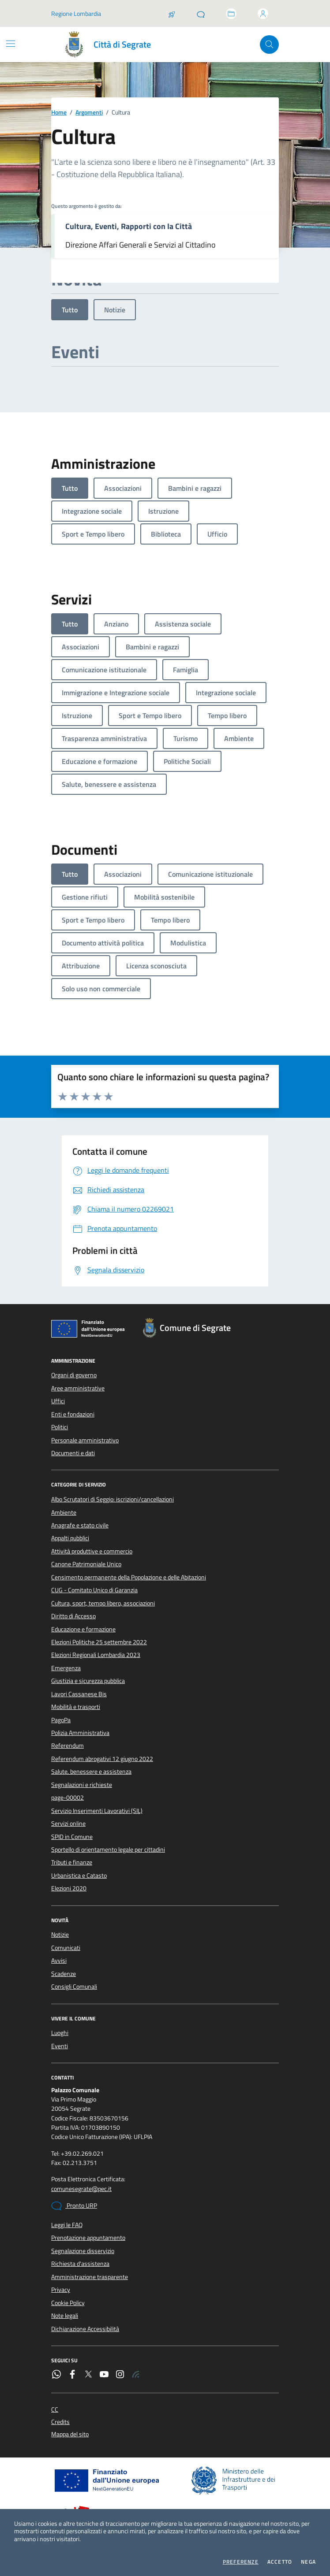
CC (54, 2409)
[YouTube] (104, 2375)
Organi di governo (74, 1375)
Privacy (60, 2289)
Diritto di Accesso (73, 1616)
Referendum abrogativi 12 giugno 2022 (102, 1759)
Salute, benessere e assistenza (91, 1771)
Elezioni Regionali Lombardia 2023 (95, 1655)
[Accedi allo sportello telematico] (231, 13)
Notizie (114, 309)
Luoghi (59, 2033)
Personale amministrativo (85, 1440)
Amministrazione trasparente (89, 2277)
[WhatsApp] (56, 2375)
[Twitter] (88, 2375)
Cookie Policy (68, 2303)
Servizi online (68, 1823)
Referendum (67, 1745)
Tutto (70, 309)
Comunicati (65, 1948)
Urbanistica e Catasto (79, 1875)
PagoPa (61, 1720)
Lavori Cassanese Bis (79, 1694)
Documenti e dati (73, 1453)
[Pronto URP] (200, 13)
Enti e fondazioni (72, 1414)
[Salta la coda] (171, 13)
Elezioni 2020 (68, 1888)
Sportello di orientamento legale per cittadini (108, 1849)
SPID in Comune (72, 1837)
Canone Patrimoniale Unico (86, 1564)
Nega (308, 2562)
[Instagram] (120, 2375)
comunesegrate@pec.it (81, 2189)
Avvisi (59, 1960)
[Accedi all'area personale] (263, 13)
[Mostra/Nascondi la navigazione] (10, 43)
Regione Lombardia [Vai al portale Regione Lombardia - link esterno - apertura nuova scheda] (76, 13)
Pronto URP (74, 2206)
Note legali (64, 2315)
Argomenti (89, 112)
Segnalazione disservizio (82, 2251)
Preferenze (241, 2562)
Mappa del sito (70, 2434)
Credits (60, 2422)
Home (59, 112)
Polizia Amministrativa (80, 1733)
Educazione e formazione (83, 1629)
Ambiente (63, 1512)
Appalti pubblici (70, 1538)
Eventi (59, 2046)
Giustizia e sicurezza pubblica (88, 1681)
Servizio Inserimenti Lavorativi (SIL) (96, 1811)
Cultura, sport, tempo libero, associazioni (103, 1603)
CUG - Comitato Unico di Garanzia (94, 1590)
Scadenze (63, 1974)
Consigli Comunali (74, 1986)
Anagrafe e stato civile (80, 1525)
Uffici (58, 1401)
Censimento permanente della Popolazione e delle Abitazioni (128, 1577)
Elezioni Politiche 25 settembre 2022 (99, 1642)
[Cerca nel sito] (269, 44)
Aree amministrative (78, 1388)
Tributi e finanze (71, 1862)
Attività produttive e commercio (91, 1551)
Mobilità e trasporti (75, 1707)
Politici (59, 1427)
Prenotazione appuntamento (88, 2237)
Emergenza (66, 1668)
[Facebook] (72, 2375)
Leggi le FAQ (66, 2225)
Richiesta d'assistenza (80, 2263)
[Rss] (136, 2375)
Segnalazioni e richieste (81, 1785)
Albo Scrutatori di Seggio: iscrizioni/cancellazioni (112, 1499)
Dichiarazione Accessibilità (85, 2329)
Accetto (279, 2562)
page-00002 (67, 1797)
